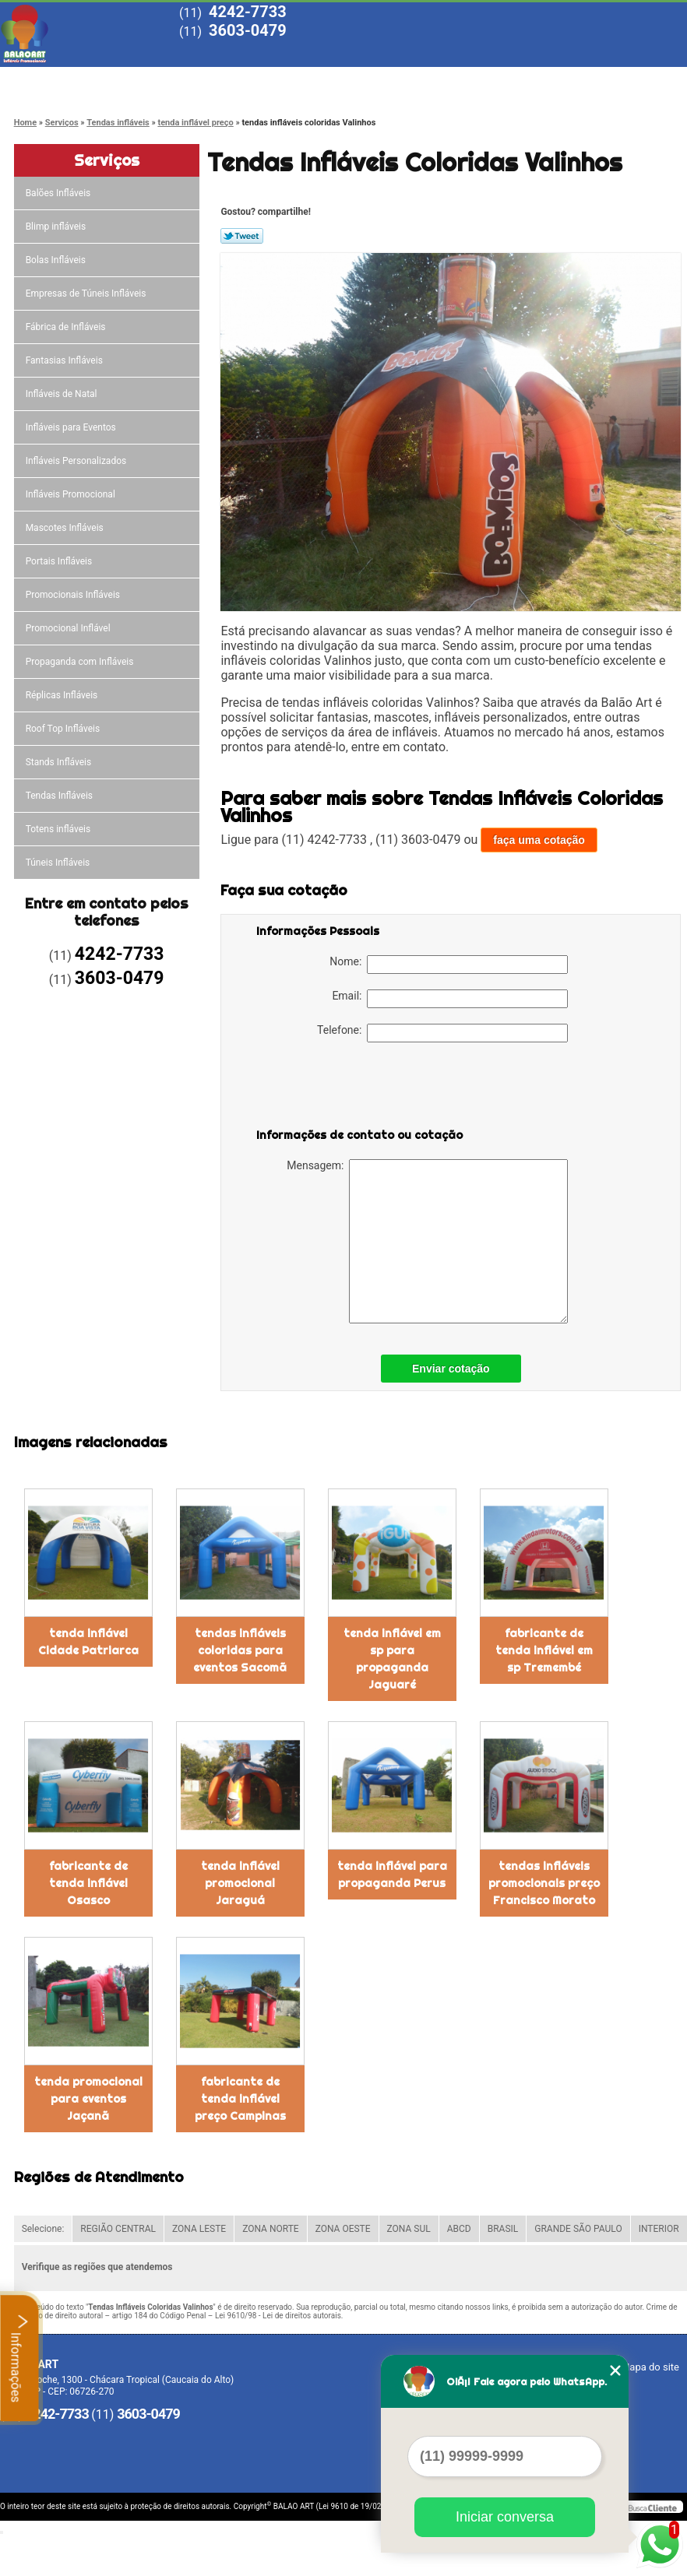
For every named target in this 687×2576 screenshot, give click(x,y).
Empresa (165, 79)
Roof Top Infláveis (64, 728)
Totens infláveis (59, 829)
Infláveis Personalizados (77, 460)
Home (54, 79)
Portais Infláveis (60, 561)
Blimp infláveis (57, 226)
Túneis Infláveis (59, 862)
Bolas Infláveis (57, 260)
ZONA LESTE (199, 2228)
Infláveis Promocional (72, 494)
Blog (497, 79)
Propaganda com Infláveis (81, 661)
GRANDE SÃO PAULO (578, 2228)
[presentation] (355, 1088)
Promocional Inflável (69, 628)
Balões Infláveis (59, 193)
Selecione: (43, 2228)
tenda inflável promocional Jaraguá (240, 1883)
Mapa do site (650, 2367)
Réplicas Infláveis (63, 695)
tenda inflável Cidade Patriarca (88, 1641)
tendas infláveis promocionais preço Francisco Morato (544, 1883)
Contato (608, 79)
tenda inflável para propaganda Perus (392, 1874)
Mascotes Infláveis (66, 527)
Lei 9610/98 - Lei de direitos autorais (278, 2315)
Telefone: (442, 1033)
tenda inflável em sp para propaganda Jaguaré (392, 1659)
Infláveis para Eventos (72, 427)
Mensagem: (427, 1241)
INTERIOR (659, 2228)
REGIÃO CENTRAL (118, 2228)
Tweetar (241, 236)
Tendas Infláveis (60, 795)
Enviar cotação (451, 1368)
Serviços (387, 79)
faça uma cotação (539, 840)
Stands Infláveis (59, 762)
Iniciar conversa (505, 2517)
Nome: (448, 964)
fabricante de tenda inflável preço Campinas (240, 2099)
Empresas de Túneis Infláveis (87, 293)
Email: (450, 998)
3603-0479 (248, 30)
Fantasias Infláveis (65, 360)
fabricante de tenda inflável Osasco (88, 1883)
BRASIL (503, 2228)
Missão (276, 79)
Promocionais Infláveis (74, 594)
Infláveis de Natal (63, 393)
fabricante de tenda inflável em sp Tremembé (544, 1650)
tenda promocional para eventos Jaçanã (88, 2099)
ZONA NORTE (270, 2228)
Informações (20, 2358)
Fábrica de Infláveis (67, 327)
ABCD (459, 2228)
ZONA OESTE (343, 2228)
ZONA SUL (409, 2228)
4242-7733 (248, 11)
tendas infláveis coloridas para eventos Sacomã (240, 1650)
